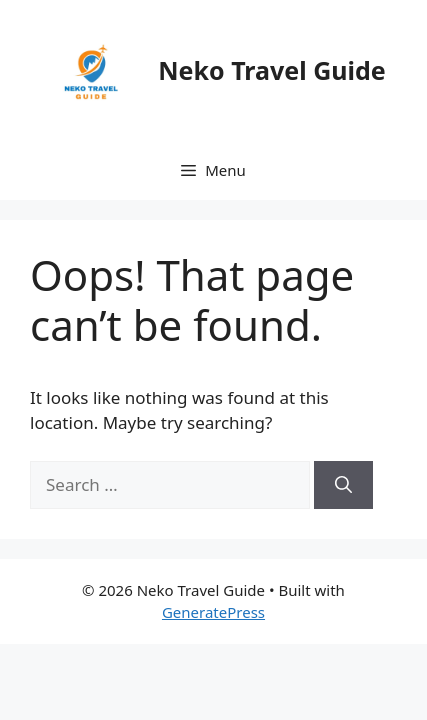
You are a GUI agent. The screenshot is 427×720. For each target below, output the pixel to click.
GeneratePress (213, 612)
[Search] (343, 485)
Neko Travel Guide (271, 70)
